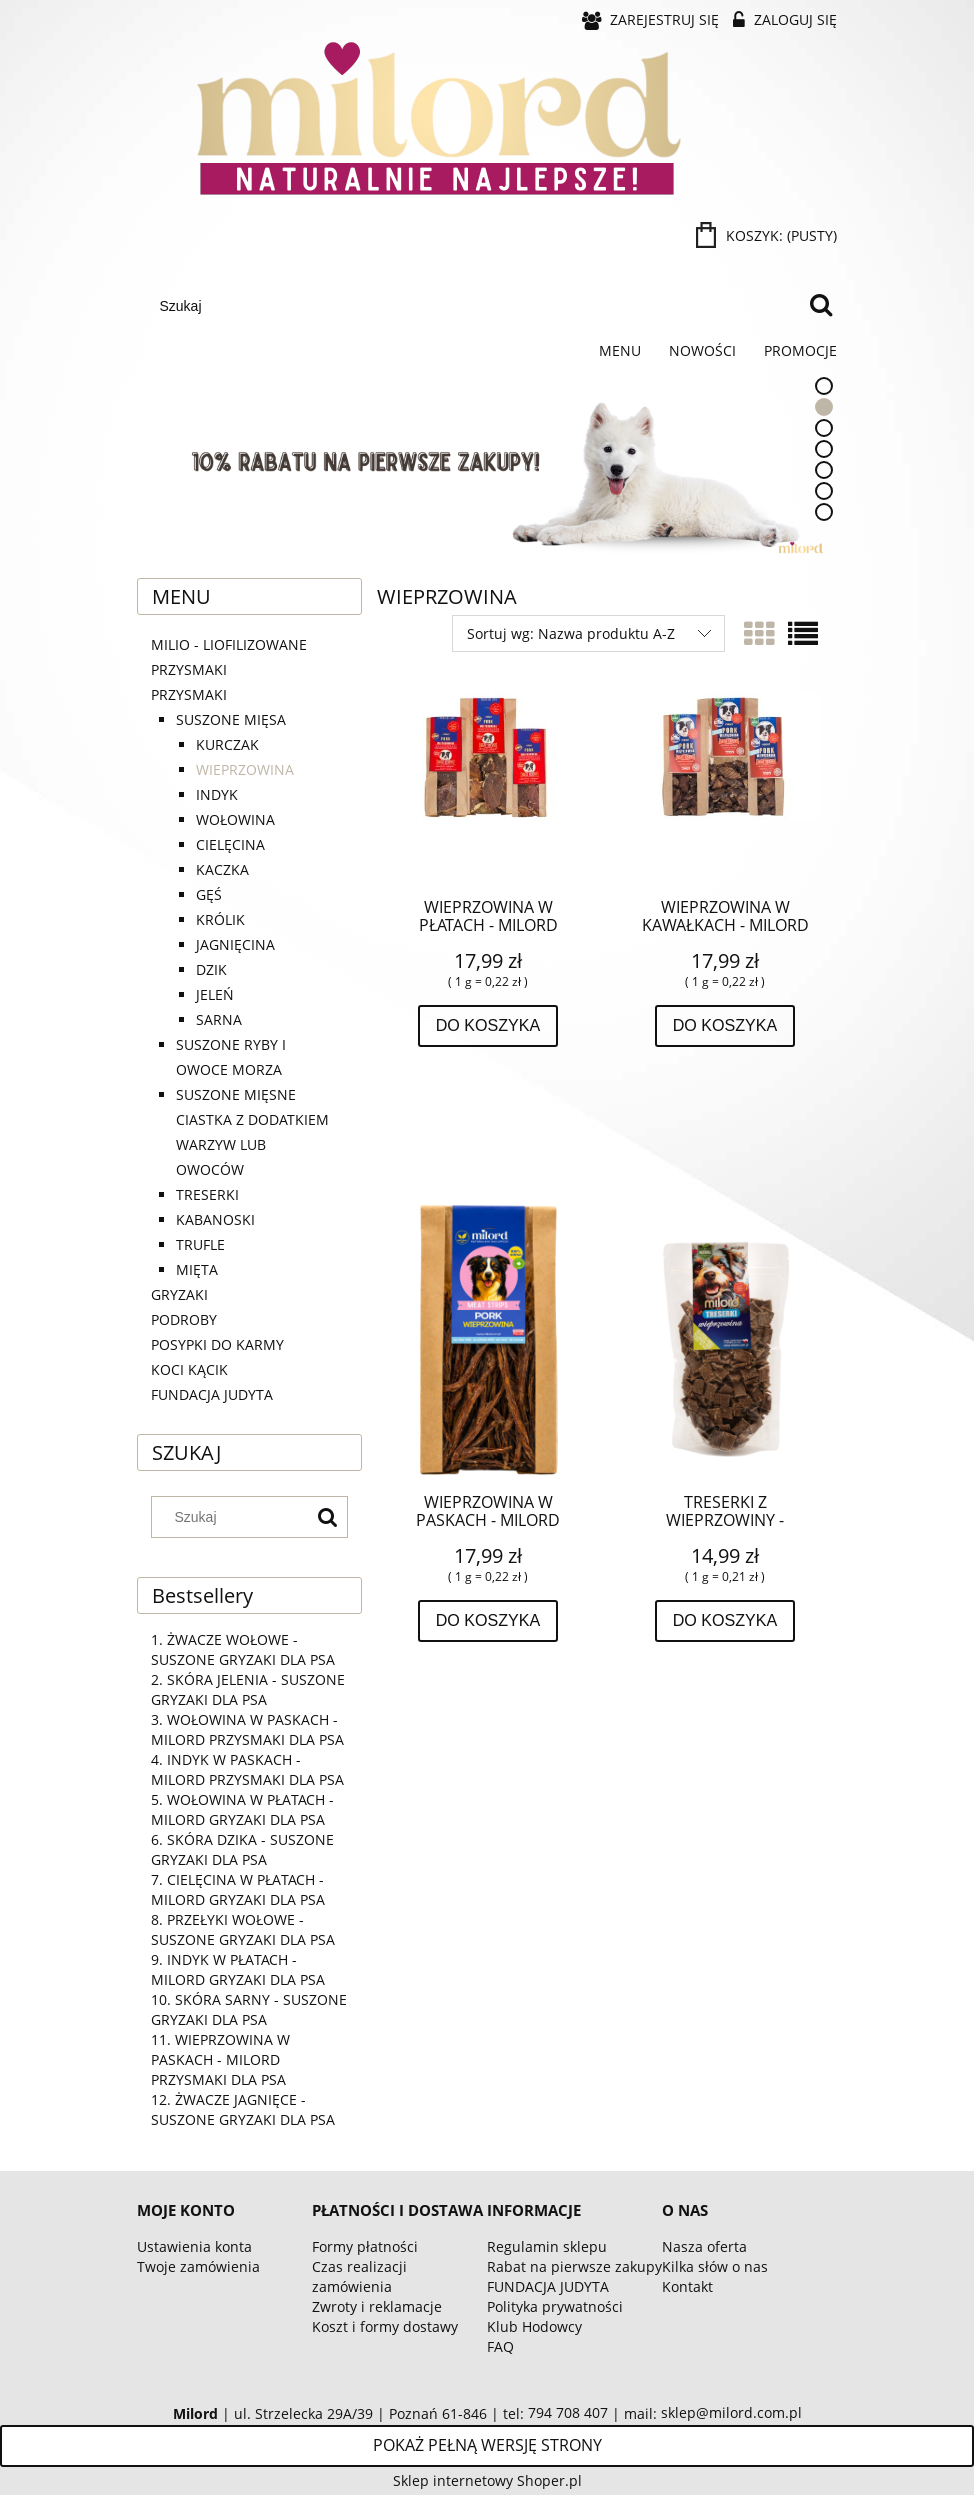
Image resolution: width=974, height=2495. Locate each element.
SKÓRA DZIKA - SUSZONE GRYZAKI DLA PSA (242, 1849)
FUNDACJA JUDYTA (212, 1394)
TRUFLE (200, 1244)
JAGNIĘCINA (235, 944)
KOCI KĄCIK (189, 1369)
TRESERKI (207, 1194)
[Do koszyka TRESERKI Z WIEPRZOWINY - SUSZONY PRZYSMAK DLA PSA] (725, 1621)
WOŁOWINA (235, 819)
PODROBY (184, 1319)
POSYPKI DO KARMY (217, 1344)
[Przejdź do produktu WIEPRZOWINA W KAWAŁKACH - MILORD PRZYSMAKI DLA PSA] (725, 787)
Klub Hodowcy (534, 2326)
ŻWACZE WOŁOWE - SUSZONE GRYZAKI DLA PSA (243, 1649)
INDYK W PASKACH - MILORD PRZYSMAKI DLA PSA (247, 1769)
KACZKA (222, 869)
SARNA (219, 1019)
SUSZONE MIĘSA (231, 719)
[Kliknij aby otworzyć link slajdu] (432, 463)
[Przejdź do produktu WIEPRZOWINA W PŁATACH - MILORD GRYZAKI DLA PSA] (488, 787)
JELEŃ (215, 994)
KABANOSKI (215, 1219)
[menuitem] (620, 351)
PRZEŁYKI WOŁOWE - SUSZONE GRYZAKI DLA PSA (243, 1929)
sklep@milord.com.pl (731, 2413)
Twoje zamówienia (198, 2266)
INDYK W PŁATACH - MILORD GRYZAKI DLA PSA (238, 1969)
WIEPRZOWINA (245, 769)
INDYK (217, 794)
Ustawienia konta (194, 2246)
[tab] (824, 386)
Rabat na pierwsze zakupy (574, 2266)
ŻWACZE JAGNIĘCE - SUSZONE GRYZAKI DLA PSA (243, 2109)
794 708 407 (568, 2413)
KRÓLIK (220, 919)
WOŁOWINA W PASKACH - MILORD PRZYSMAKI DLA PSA (247, 1729)
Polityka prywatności (555, 2306)
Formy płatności (365, 2246)
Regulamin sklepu (547, 2246)
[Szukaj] (821, 306)
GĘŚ (209, 894)
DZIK (211, 969)
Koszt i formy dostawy (385, 2326)
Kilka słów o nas (715, 2266)
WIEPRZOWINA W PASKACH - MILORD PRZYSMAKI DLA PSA (220, 2059)
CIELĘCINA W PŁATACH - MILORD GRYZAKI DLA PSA (238, 1889)
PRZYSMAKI (189, 694)
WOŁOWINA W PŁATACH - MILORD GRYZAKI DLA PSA (242, 1809)
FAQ (500, 2346)
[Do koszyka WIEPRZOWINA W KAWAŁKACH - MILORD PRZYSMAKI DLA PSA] (725, 1026)
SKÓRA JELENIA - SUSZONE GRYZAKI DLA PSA (248, 1689)
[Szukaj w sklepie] (475, 306)
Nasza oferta (704, 2246)
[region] (487, 463)
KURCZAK (227, 744)
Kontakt (687, 2286)
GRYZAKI (179, 1294)
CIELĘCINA (230, 844)
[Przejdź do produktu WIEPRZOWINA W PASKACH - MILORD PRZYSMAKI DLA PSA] (488, 1337)
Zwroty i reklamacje (377, 2306)
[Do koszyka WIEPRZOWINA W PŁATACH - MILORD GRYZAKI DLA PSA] (488, 1026)
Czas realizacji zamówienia (359, 2276)
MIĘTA (197, 1269)
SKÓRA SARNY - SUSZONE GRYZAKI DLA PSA (249, 2009)
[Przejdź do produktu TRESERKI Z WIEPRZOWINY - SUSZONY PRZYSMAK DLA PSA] (725, 1337)
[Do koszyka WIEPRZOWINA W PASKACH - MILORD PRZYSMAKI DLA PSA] (488, 1621)
